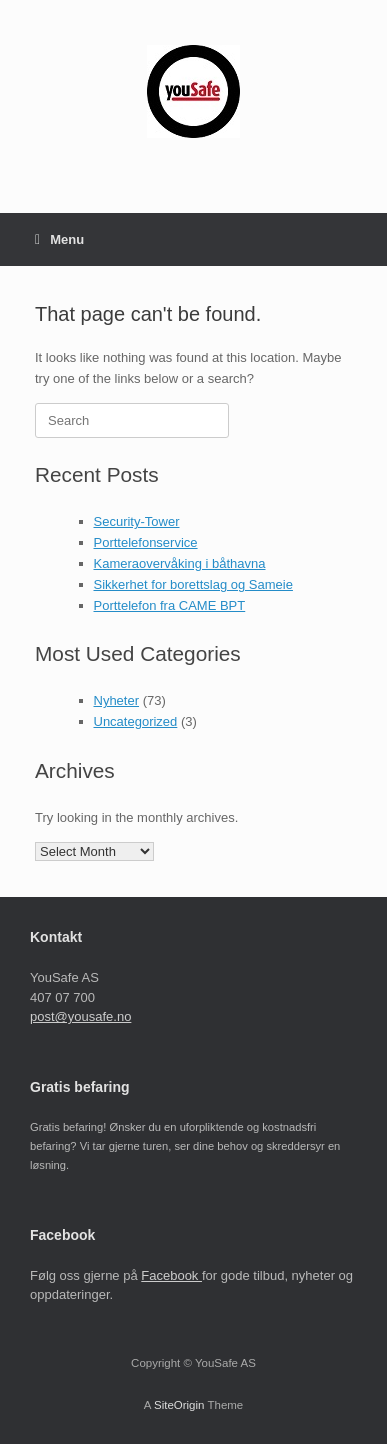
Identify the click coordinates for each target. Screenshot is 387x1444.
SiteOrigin (179, 1405)
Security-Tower (137, 521)
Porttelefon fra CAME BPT (170, 605)
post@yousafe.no (80, 1016)
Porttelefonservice (146, 542)
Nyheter (117, 700)
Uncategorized (136, 721)
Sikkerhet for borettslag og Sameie (193, 584)
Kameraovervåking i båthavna (180, 563)
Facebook (171, 1275)
